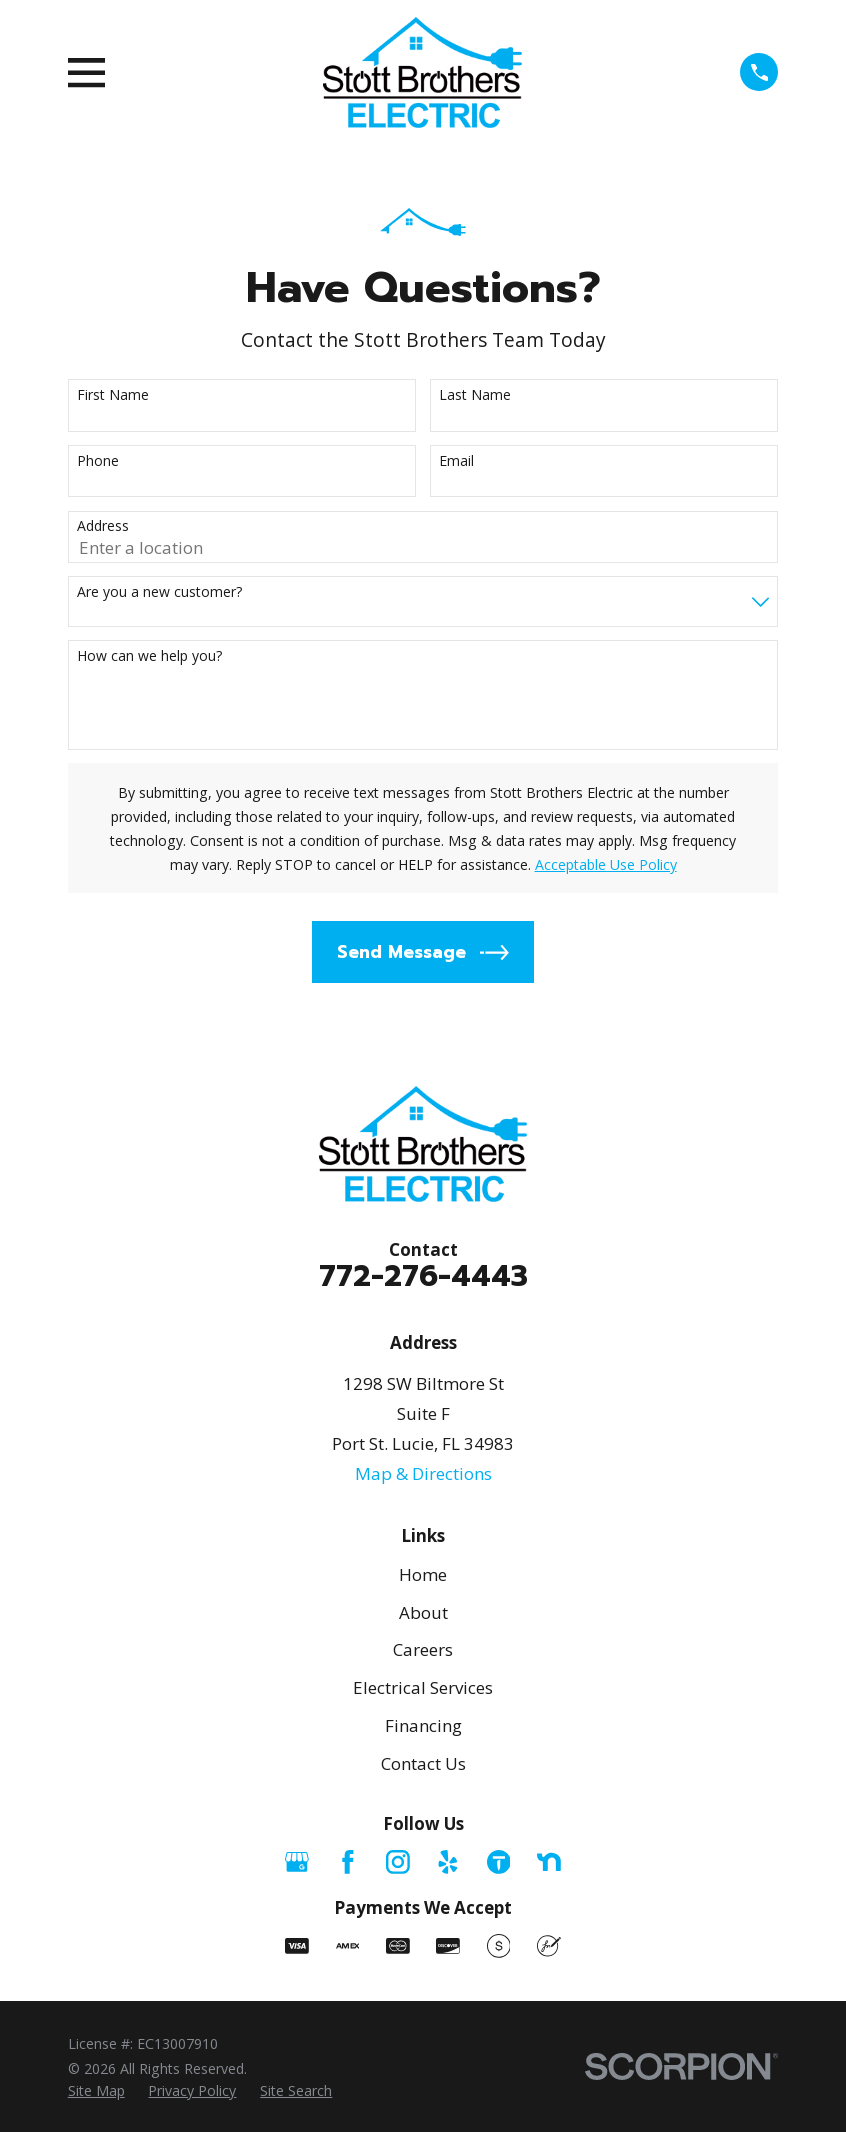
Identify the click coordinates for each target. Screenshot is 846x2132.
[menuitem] (96, 2091)
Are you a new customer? (159, 592)
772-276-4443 (423, 1276)
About (423, 1612)
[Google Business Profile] (297, 1862)
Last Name (475, 395)
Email (456, 461)
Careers (423, 1649)
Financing (423, 1725)
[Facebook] (348, 1862)
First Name (113, 395)
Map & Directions (423, 1473)
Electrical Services (423, 1687)
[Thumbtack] (499, 1862)
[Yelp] (448, 1862)
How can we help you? (149, 656)
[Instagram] (398, 1862)
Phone (98, 461)
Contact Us (423, 1763)
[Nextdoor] (549, 1862)
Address (103, 526)
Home (423, 1574)
